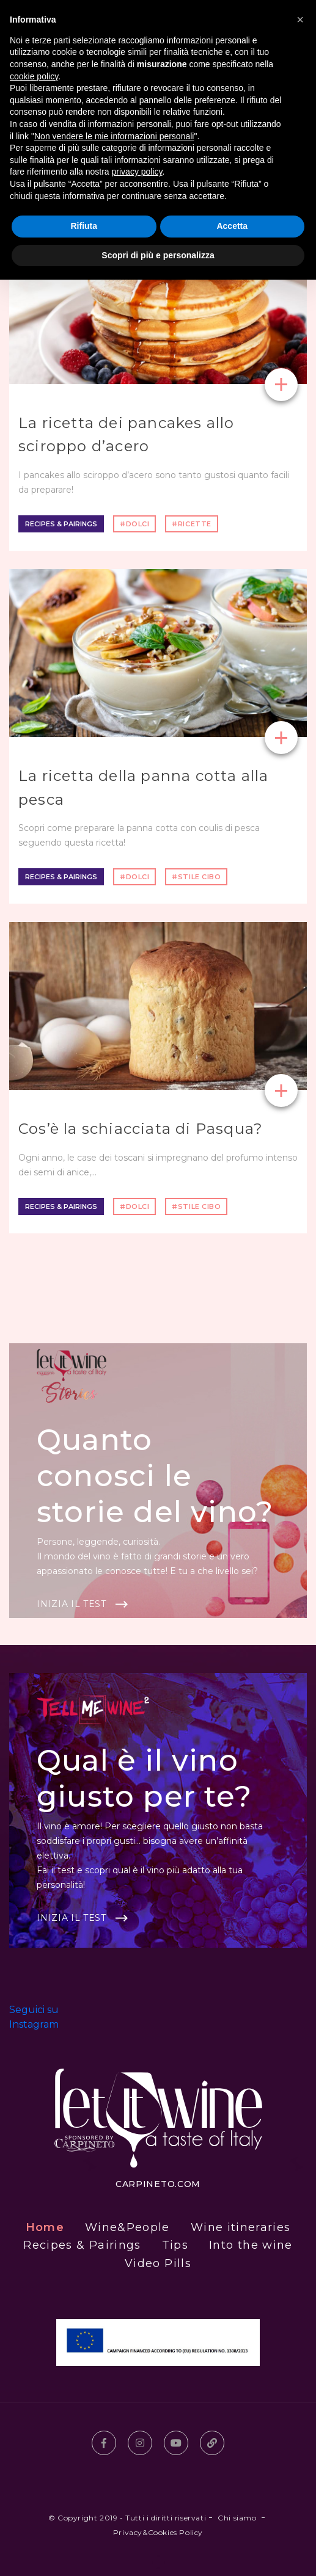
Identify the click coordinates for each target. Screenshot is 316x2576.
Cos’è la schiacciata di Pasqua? (140, 1128)
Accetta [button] (232, 226)
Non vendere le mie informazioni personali (114, 136)
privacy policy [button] (137, 171)
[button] (300, 19)
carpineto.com (158, 2184)
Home (45, 2227)
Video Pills (158, 2263)
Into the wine (251, 2245)
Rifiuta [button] (83, 226)
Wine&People (127, 2227)
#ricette (191, 524)
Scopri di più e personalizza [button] (157, 255)
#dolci (134, 524)
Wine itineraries (241, 2227)
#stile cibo (196, 877)
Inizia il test (71, 1603)
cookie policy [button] (34, 76)
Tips (175, 2245)
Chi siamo (237, 2517)
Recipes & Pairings (61, 524)
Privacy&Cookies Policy (158, 2532)
